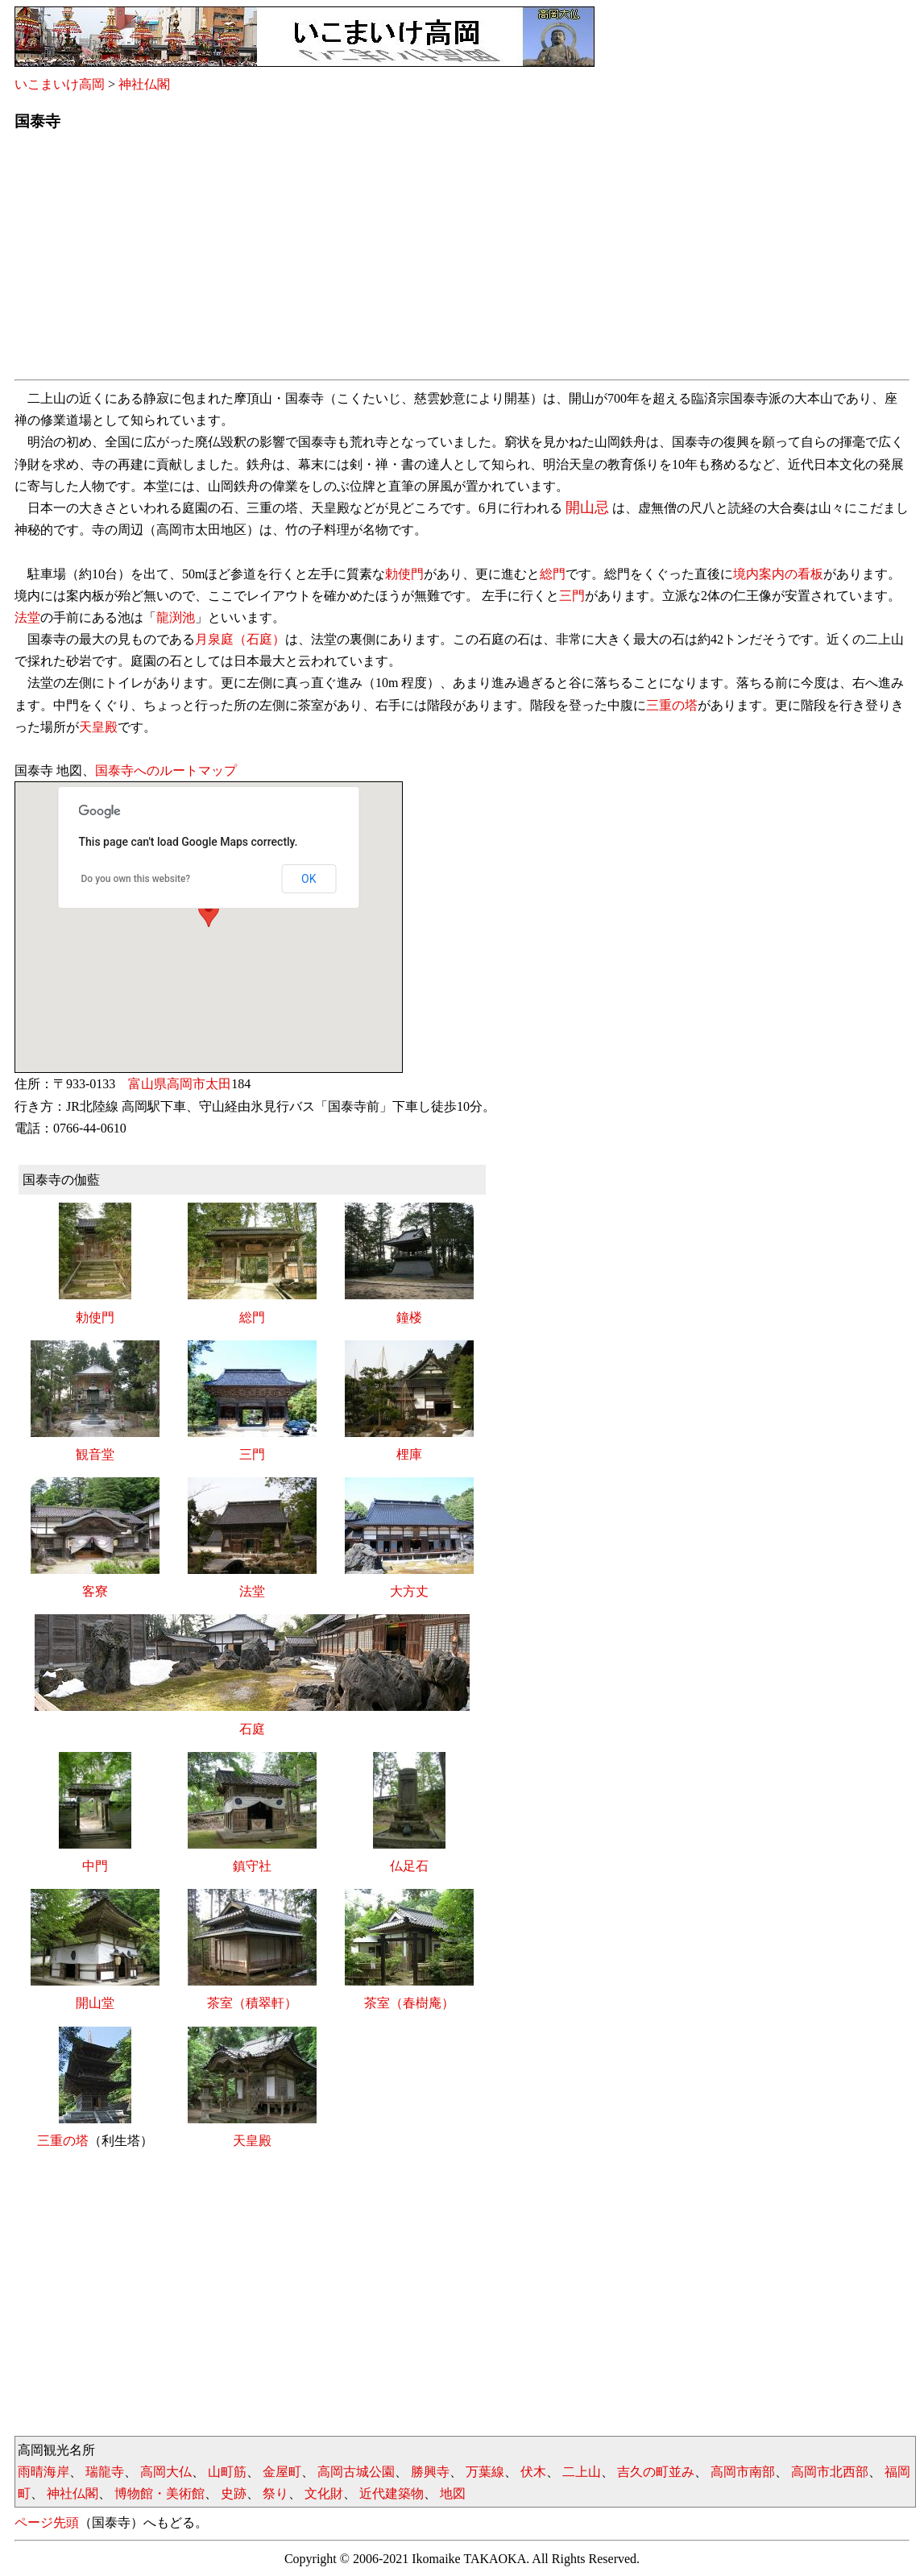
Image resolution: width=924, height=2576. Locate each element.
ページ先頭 (47, 2522)
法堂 (27, 617)
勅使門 (404, 574)
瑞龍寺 (104, 2472)
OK (308, 878)
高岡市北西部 (829, 2472)
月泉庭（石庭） (240, 639)
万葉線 (485, 2472)
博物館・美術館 (159, 2493)
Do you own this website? (136, 878)
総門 (553, 574)
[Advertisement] (462, 260)
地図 (453, 2493)
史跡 (234, 2493)
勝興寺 (430, 2472)
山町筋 (227, 2472)
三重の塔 (672, 705)
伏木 (533, 2472)
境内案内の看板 (778, 574)
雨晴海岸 (43, 2472)
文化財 (324, 2493)
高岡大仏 (166, 2472)
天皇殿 (98, 727)
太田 (218, 1084)
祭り (275, 2493)
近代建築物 (391, 2493)
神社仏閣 (144, 84)
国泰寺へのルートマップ (166, 770)
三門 (572, 596)
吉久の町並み (655, 2472)
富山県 (147, 1084)
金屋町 (282, 2472)
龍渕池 (175, 617)
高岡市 (186, 1084)
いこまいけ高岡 (60, 84)
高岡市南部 (743, 2472)
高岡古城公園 (356, 2472)
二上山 (581, 2472)
